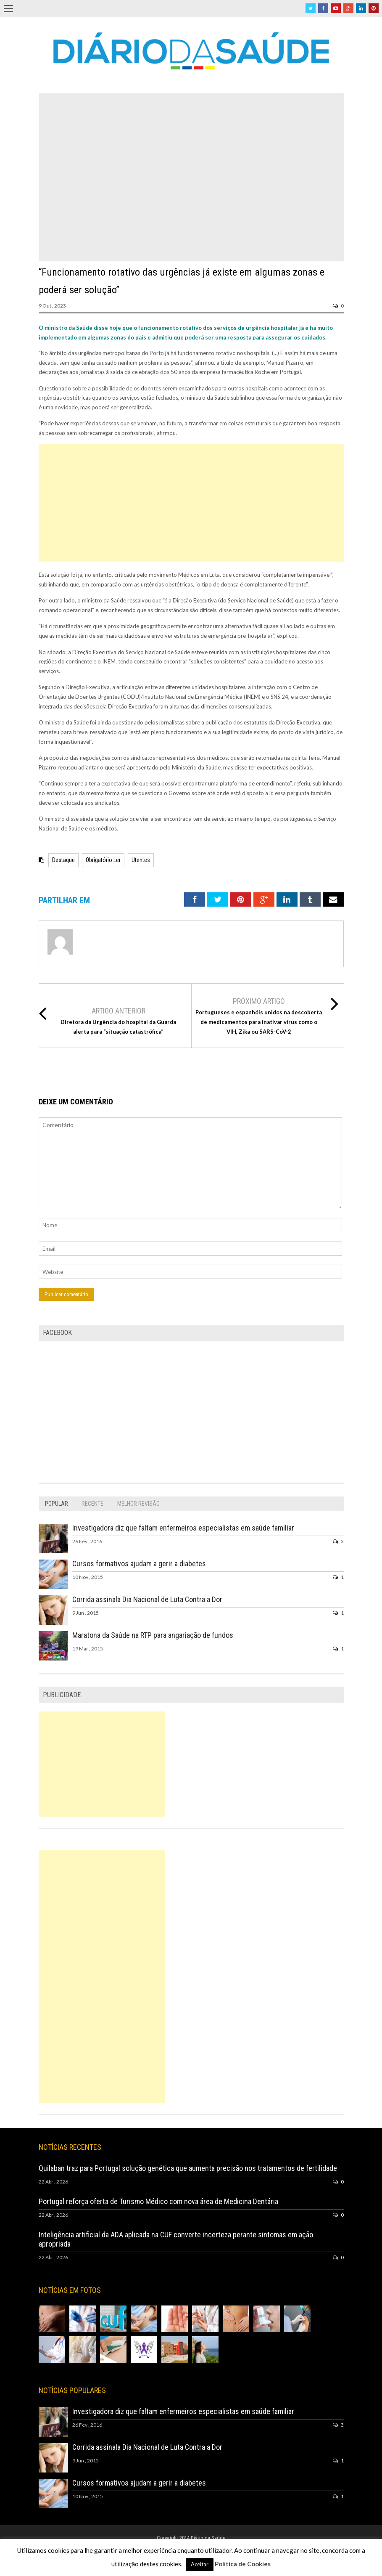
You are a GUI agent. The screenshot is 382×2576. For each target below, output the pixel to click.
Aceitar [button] (199, 2564)
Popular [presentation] (56, 1503)
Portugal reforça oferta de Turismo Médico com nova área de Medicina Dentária (158, 2201)
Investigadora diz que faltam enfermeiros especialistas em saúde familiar (183, 1527)
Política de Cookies (243, 2564)
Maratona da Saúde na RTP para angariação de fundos (152, 1635)
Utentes (141, 860)
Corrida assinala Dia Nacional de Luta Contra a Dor (147, 1599)
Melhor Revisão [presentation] (138, 1503)
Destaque (63, 860)
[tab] (56, 1504)
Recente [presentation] (92, 1503)
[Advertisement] (191, 503)
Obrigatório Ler (103, 860)
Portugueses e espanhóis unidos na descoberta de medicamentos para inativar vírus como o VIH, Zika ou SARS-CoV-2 (258, 1022)
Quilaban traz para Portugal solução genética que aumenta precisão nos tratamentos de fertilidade (188, 2168)
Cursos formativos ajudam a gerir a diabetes (139, 1563)
